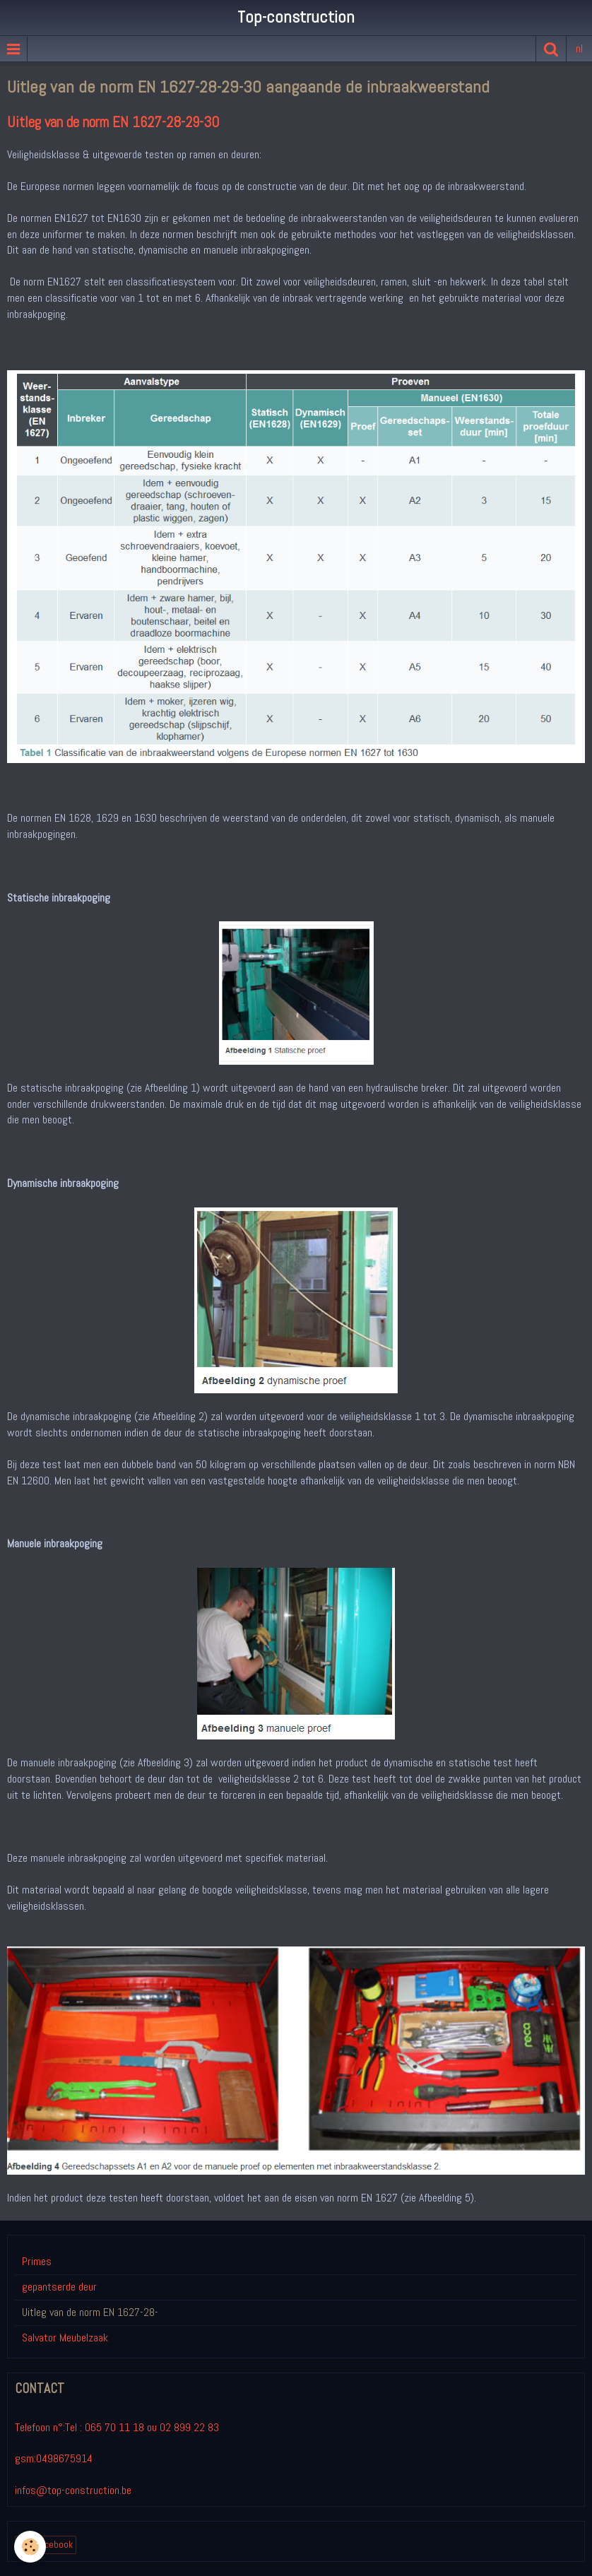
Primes (37, 2261)
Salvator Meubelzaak (65, 2337)
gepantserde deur (59, 2286)
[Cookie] (30, 2547)
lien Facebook (45, 2545)
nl (579, 48)
